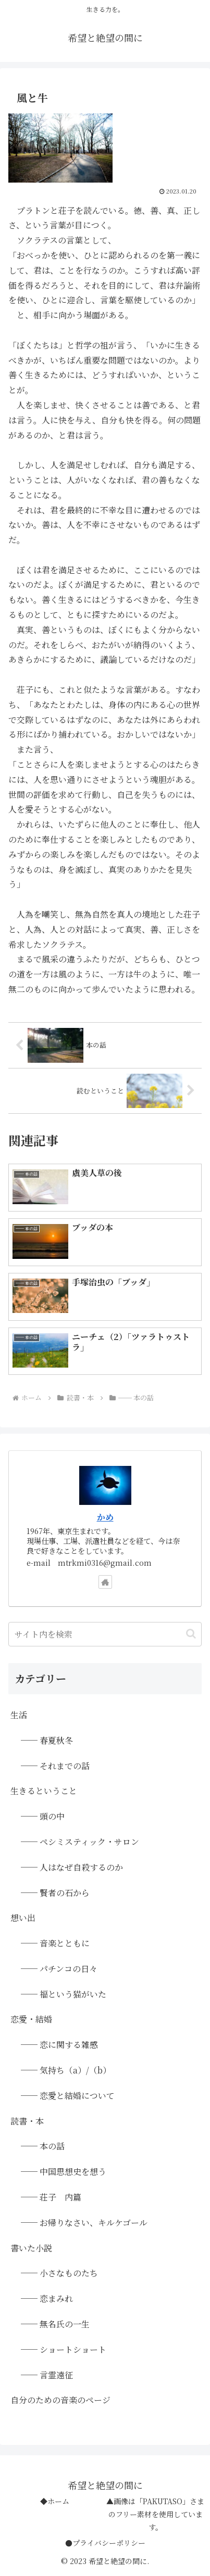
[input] (105, 1634)
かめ (105, 1517)
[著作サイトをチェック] (105, 1582)
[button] (191, 1634)
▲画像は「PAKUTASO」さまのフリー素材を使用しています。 (155, 2514)
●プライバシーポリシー (105, 2543)
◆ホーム (54, 2501)
